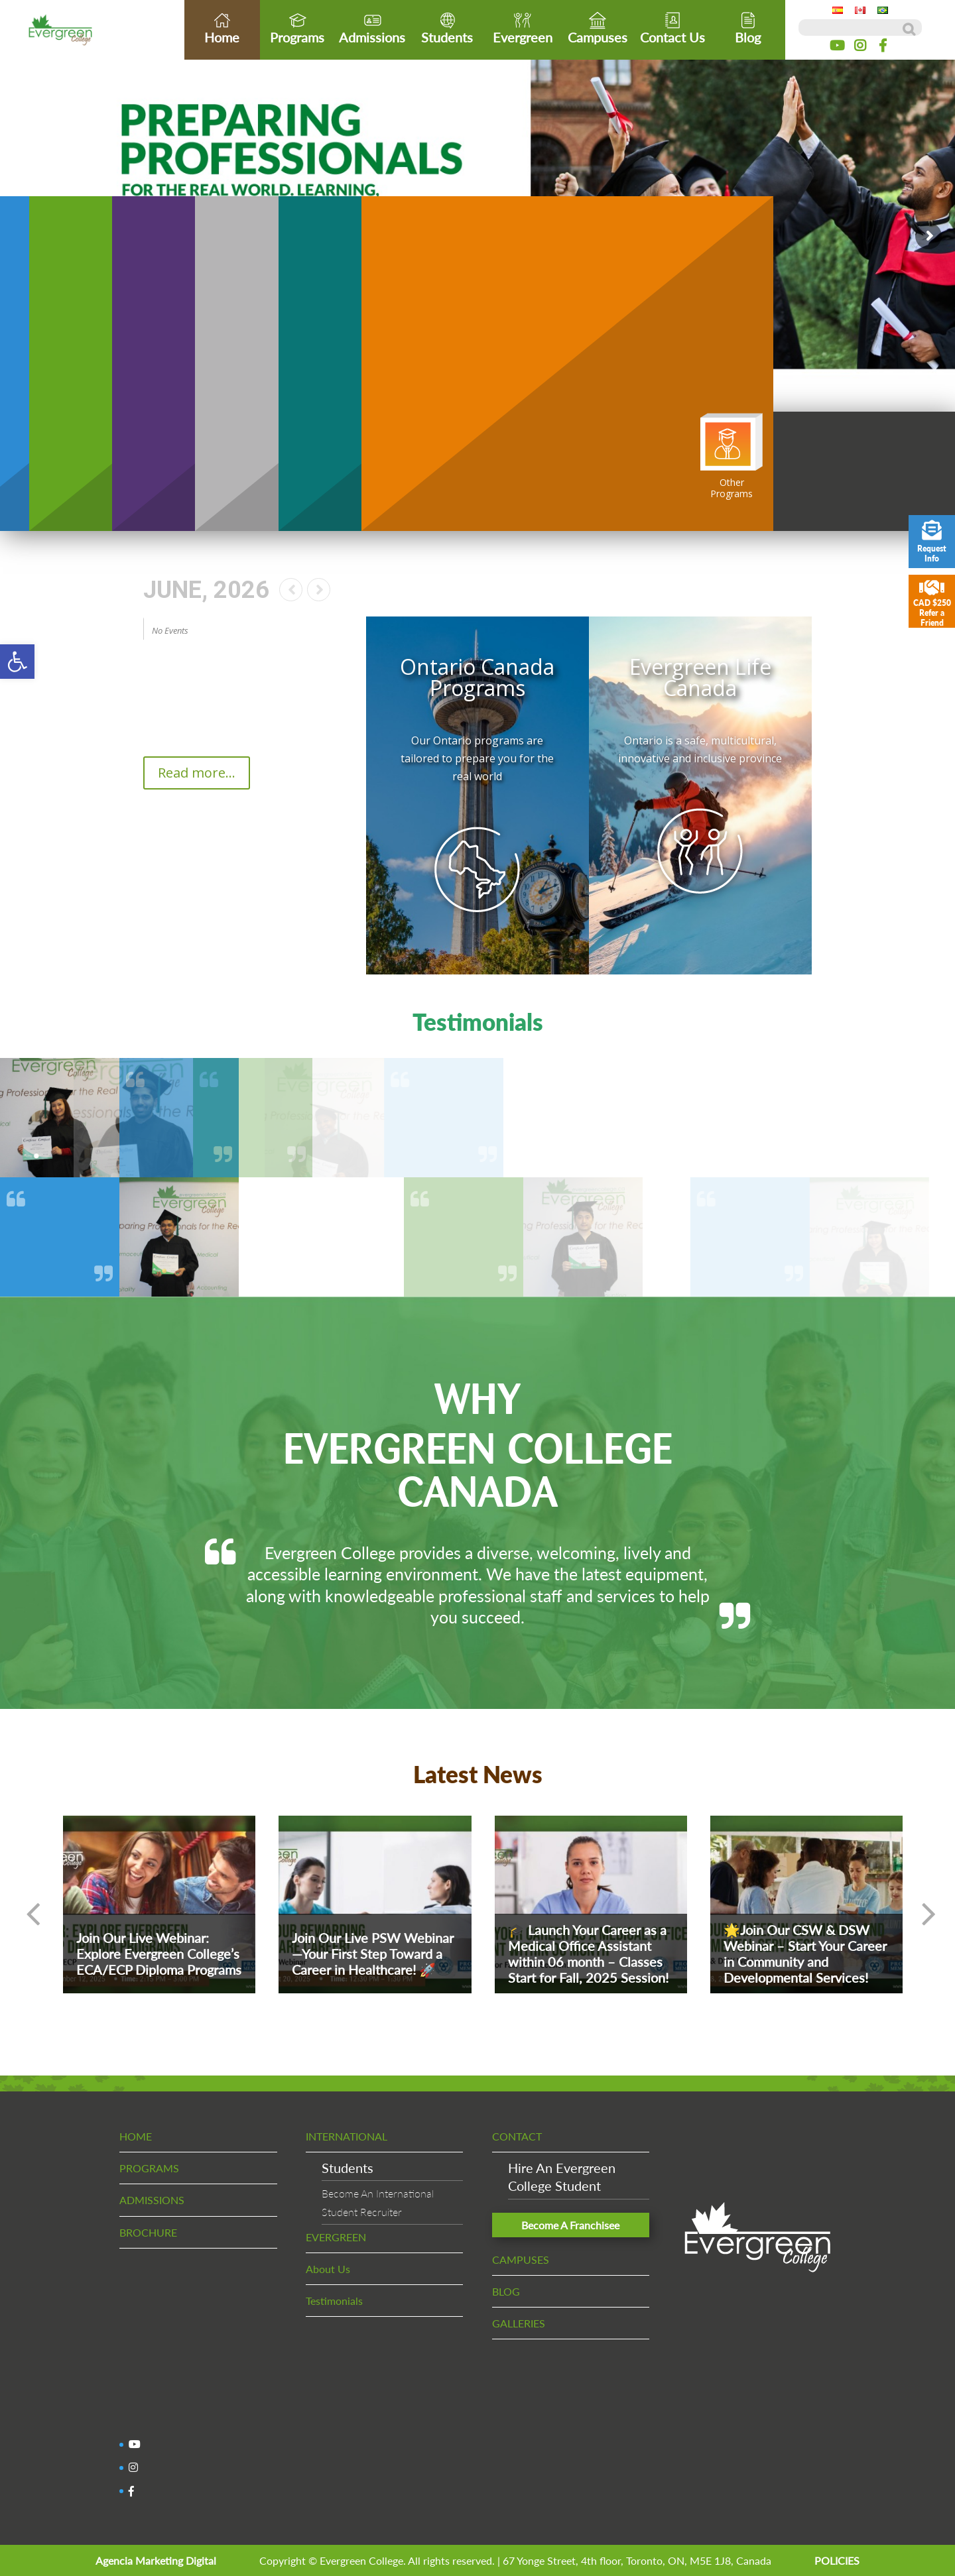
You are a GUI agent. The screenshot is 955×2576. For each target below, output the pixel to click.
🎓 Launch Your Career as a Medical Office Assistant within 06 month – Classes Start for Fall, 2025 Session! (588, 1953)
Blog (748, 28)
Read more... (196, 773)
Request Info (932, 541)
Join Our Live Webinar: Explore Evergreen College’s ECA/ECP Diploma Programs (158, 1953)
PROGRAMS (149, 2168)
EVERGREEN (336, 2237)
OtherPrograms (731, 456)
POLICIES (837, 2560)
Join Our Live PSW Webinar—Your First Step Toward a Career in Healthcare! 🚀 (373, 1953)
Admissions (372, 28)
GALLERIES (518, 2323)
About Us (328, 2268)
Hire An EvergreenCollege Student (561, 2177)
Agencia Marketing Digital (156, 2560)
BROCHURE (148, 2232)
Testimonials (334, 2300)
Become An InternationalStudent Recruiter (378, 2202)
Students (447, 28)
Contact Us (672, 28)
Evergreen (522, 28)
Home (221, 28)
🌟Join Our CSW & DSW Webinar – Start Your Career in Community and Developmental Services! (805, 1953)
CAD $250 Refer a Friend (932, 603)
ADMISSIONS (151, 2200)
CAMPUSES (520, 2259)
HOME (135, 2136)
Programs (297, 28)
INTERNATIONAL (346, 2136)
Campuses (597, 28)
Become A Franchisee (570, 2225)
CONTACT (517, 2136)
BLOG (506, 2291)
